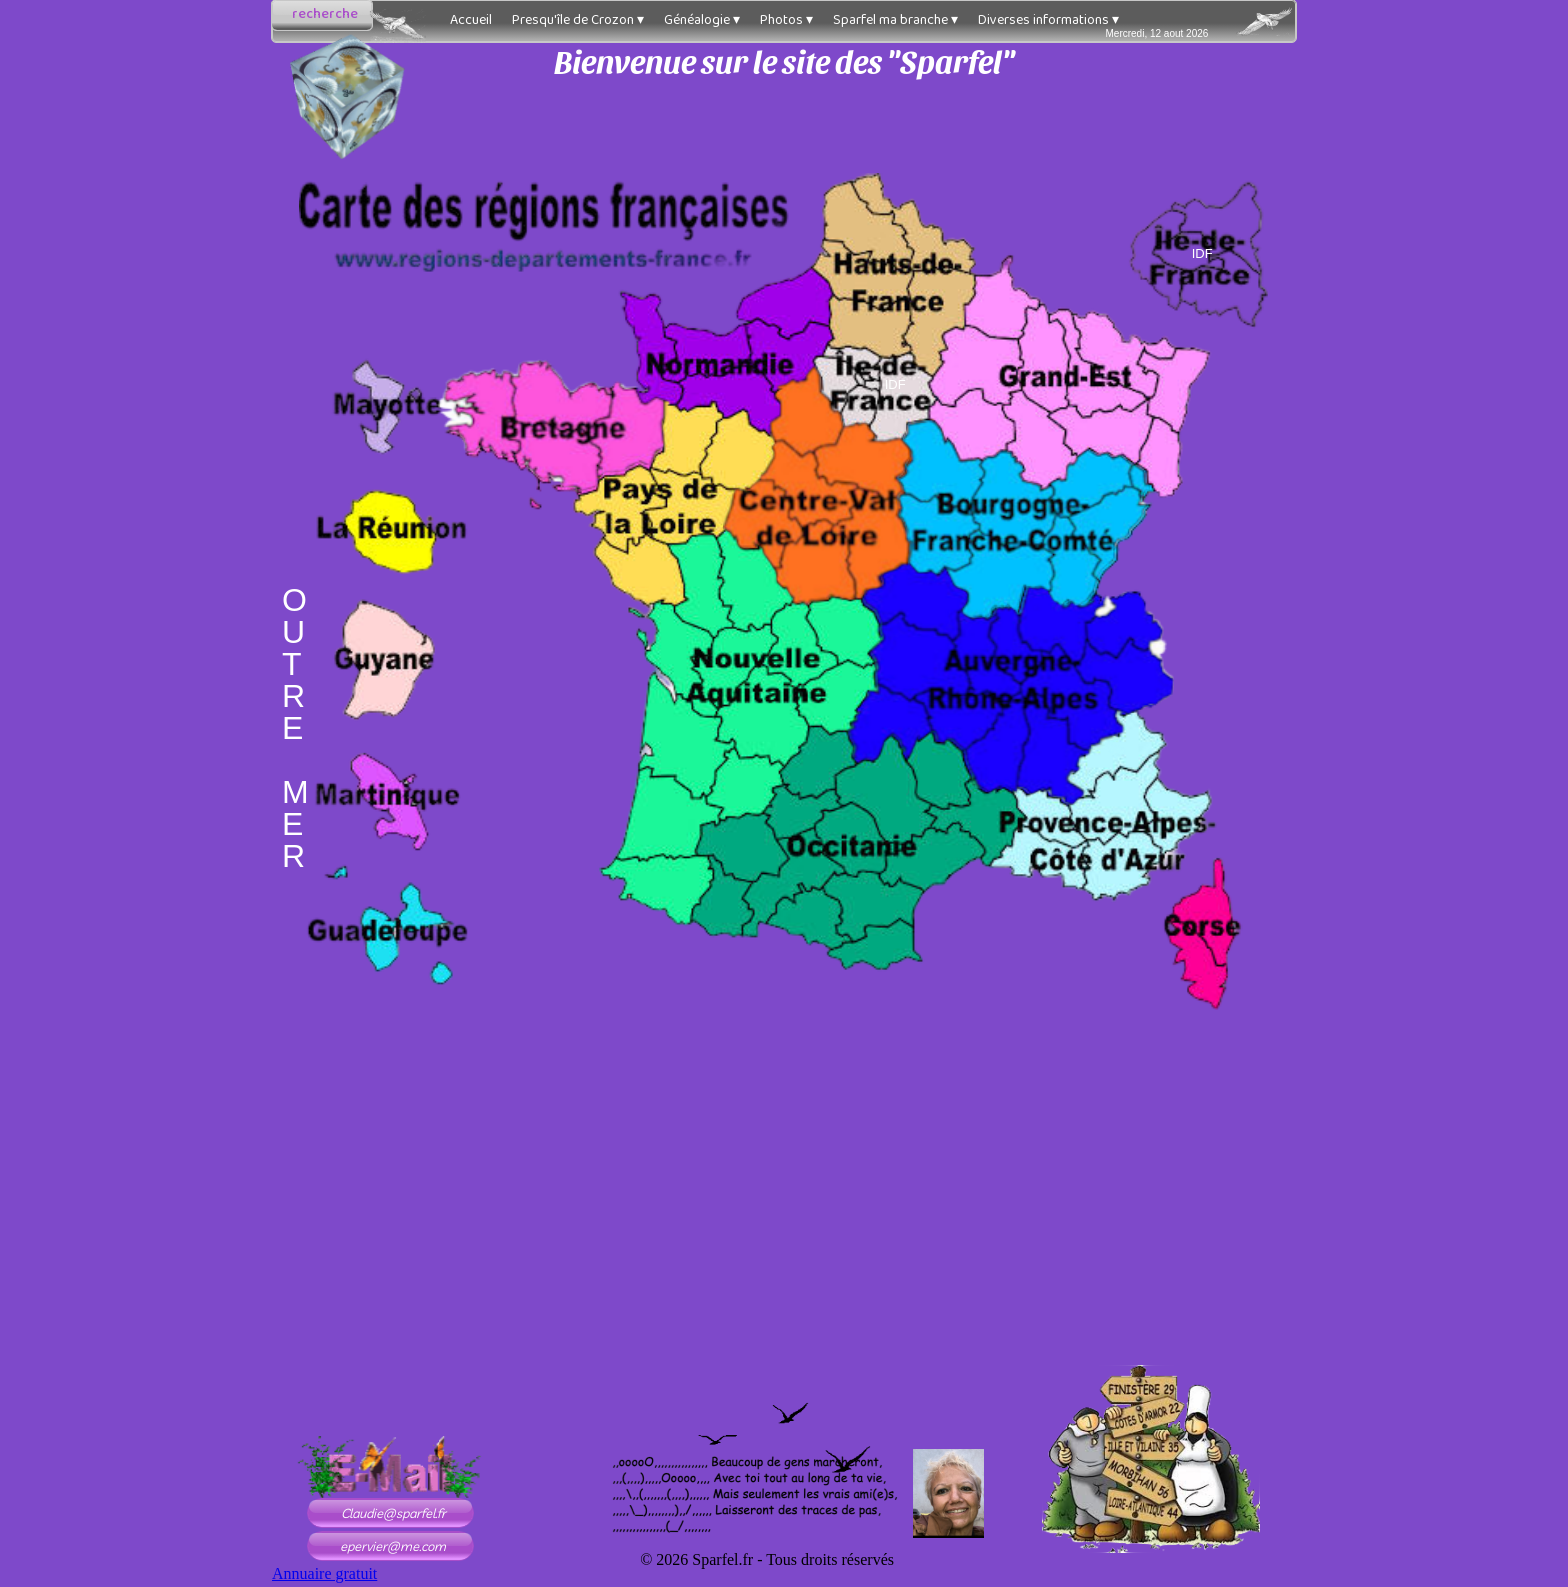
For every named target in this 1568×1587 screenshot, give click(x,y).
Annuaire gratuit (324, 1573)
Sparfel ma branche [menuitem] (895, 20)
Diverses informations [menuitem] (1048, 20)
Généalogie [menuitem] (702, 20)
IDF (895, 384)
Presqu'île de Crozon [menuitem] (578, 20)
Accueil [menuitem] (471, 20)
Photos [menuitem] (786, 20)
